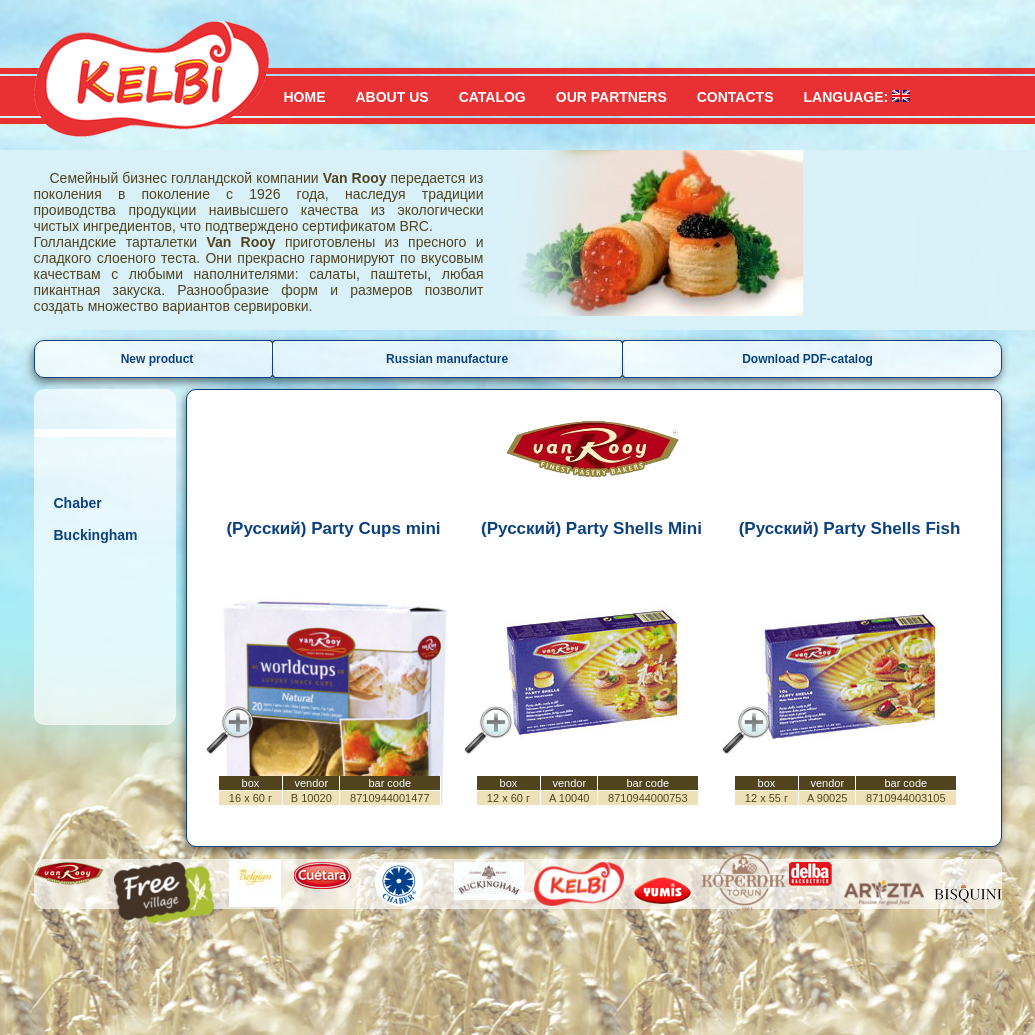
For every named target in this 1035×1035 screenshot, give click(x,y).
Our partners (611, 97)
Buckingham (96, 535)
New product (157, 359)
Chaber (78, 503)
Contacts (735, 97)
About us (392, 97)
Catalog (492, 97)
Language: (856, 97)
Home (305, 97)
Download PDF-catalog (807, 359)
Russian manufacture (447, 359)
